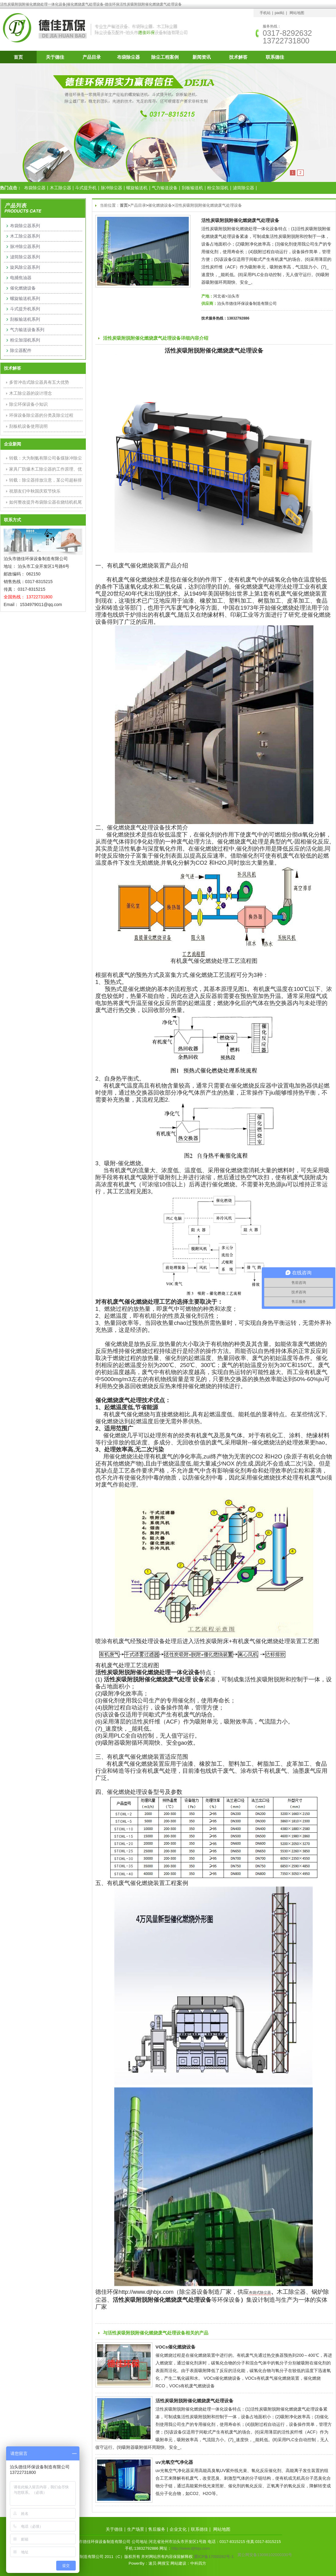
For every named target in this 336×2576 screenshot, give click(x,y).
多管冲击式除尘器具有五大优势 (39, 382)
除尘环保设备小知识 (28, 404)
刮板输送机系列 (25, 319)
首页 (18, 57)
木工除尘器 (60, 187)
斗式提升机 (86, 187)
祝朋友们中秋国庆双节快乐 (34, 491)
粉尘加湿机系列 (25, 340)
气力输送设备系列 (27, 329)
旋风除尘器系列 (25, 267)
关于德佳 (55, 57)
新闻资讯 (201, 57)
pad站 (279, 13)
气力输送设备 (164, 187)
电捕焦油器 (20, 277)
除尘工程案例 (165, 57)
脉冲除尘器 (111, 187)
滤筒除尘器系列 (25, 256)
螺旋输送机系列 (25, 298)
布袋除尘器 (128, 57)
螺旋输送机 (137, 187)
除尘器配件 (20, 350)
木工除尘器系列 (25, 236)
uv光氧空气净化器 (174, 2462)
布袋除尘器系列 (25, 225)
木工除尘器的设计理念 (30, 393)
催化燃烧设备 (160, 205)
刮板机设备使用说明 (28, 426)
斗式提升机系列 (25, 308)
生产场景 (135, 2529)
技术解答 (238, 57)
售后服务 (156, 2529)
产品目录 (91, 57)
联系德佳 (275, 57)
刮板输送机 (192, 187)
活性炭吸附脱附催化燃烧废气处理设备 (208, 205)
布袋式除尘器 (260, 2292)
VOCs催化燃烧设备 (175, 2346)
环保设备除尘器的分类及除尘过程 (41, 415)
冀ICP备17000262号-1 (214, 2556)
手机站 (265, 13)
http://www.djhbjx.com (190, 2548)
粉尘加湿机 (217, 187)
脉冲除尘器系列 (25, 246)
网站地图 (297, 13)
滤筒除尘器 (243, 187)
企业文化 (178, 2529)
